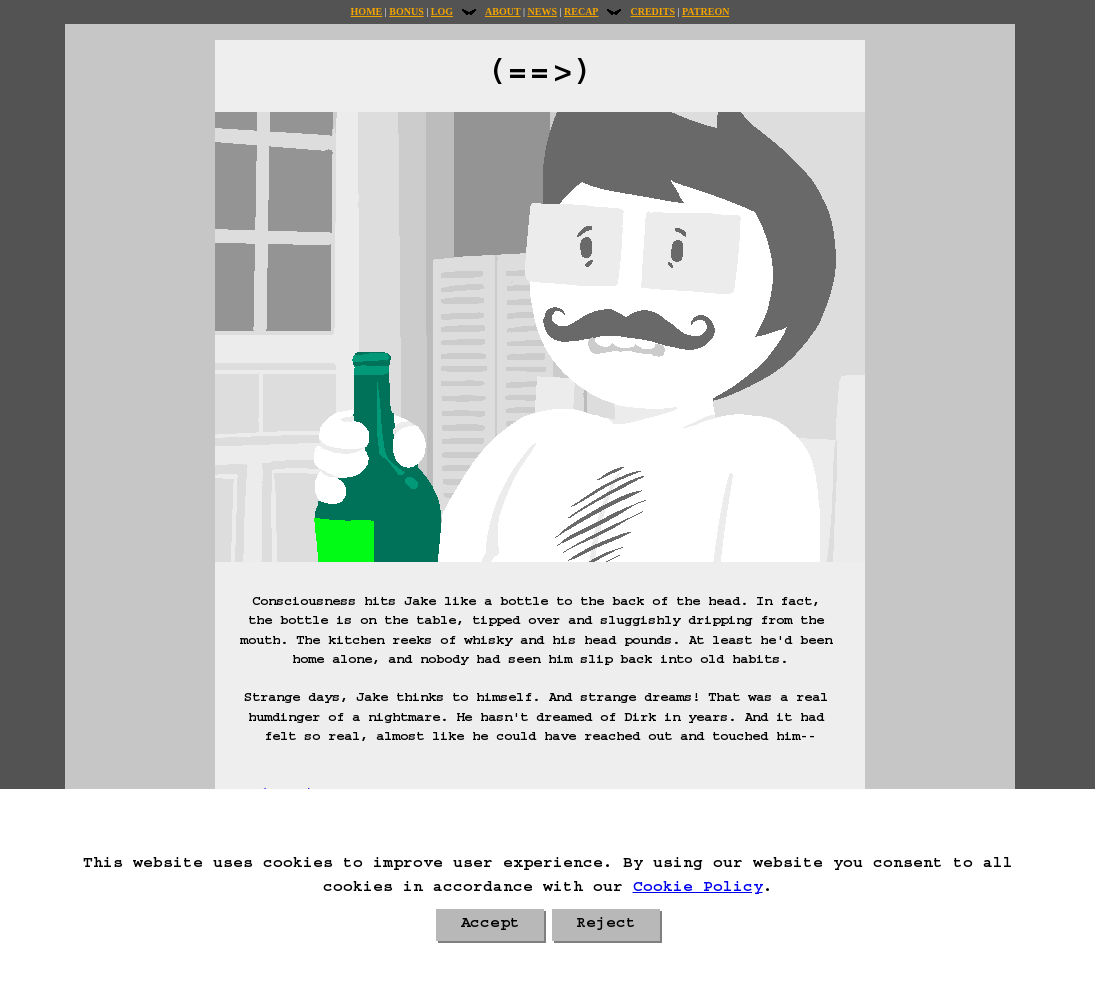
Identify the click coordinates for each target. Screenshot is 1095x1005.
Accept (490, 925)
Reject (606, 925)
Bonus (406, 11)
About (503, 11)
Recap (581, 11)
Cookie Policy (698, 889)
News (542, 11)
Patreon (705, 11)
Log (442, 11)
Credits (652, 11)
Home (367, 11)
